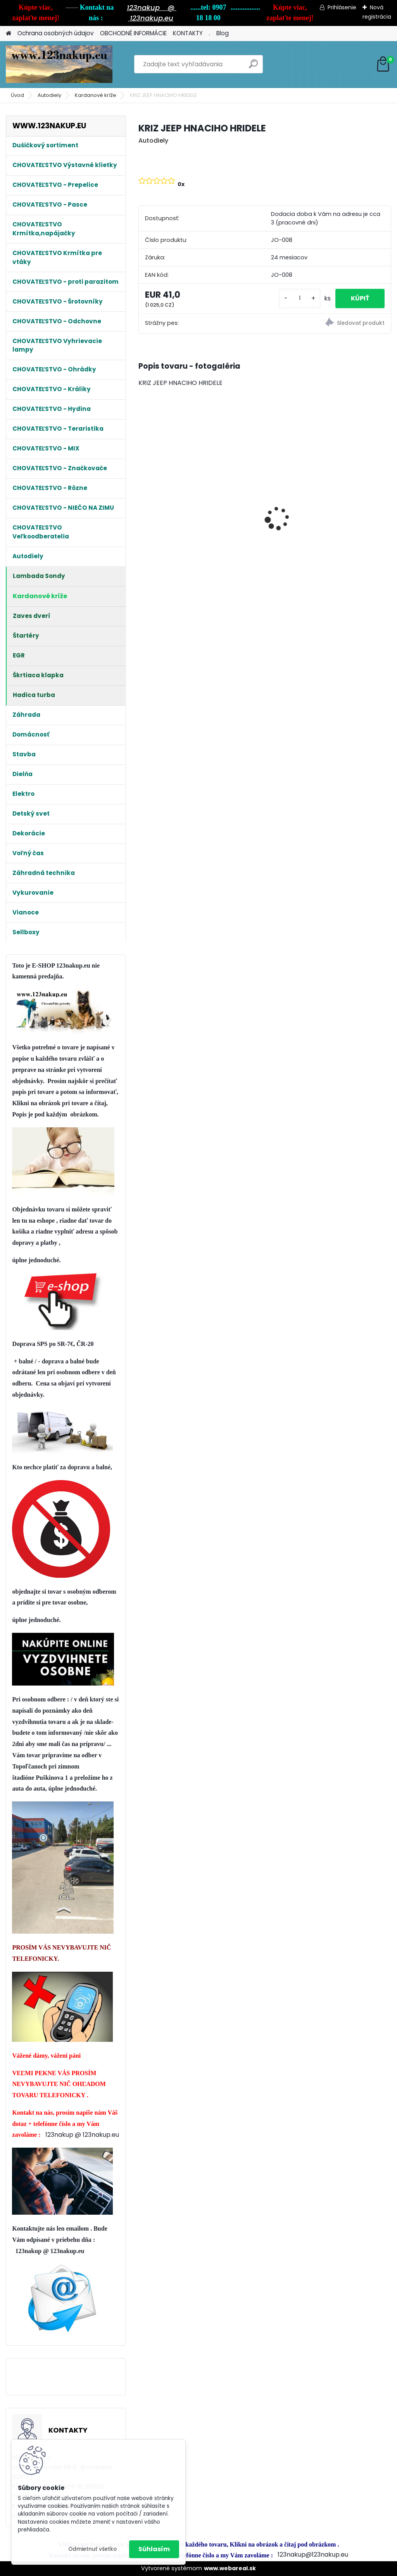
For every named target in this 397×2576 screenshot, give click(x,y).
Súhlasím (154, 2549)
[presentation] (142, 505)
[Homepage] (8, 33)
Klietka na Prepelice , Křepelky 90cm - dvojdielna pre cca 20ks (174, 483)
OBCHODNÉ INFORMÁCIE (133, 33)
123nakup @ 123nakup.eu (82, 2134)
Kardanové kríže (95, 95)
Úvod (17, 95)
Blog (222, 33)
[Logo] (59, 64)
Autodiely (49, 95)
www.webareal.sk (230, 2568)
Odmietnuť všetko (92, 2549)
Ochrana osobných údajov (55, 33)
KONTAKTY (188, 33)
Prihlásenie (342, 7)
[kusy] (299, 298)
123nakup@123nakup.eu (313, 2554)
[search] (253, 66)
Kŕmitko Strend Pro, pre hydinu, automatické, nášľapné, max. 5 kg (264, 502)
